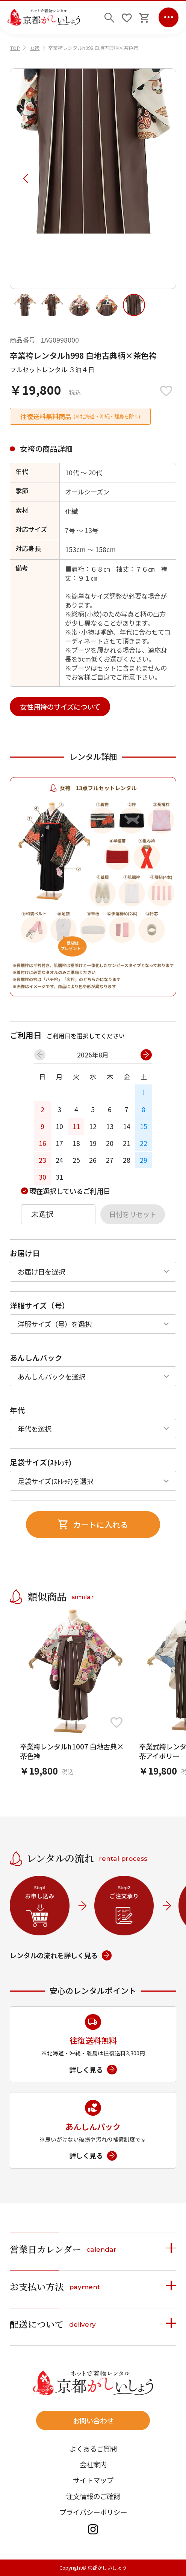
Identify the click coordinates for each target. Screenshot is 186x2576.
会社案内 (93, 2464)
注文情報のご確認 (93, 2496)
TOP (15, 47)
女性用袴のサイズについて (60, 706)
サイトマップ (93, 2480)
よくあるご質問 (93, 2448)
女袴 (34, 47)
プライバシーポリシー (93, 2512)
